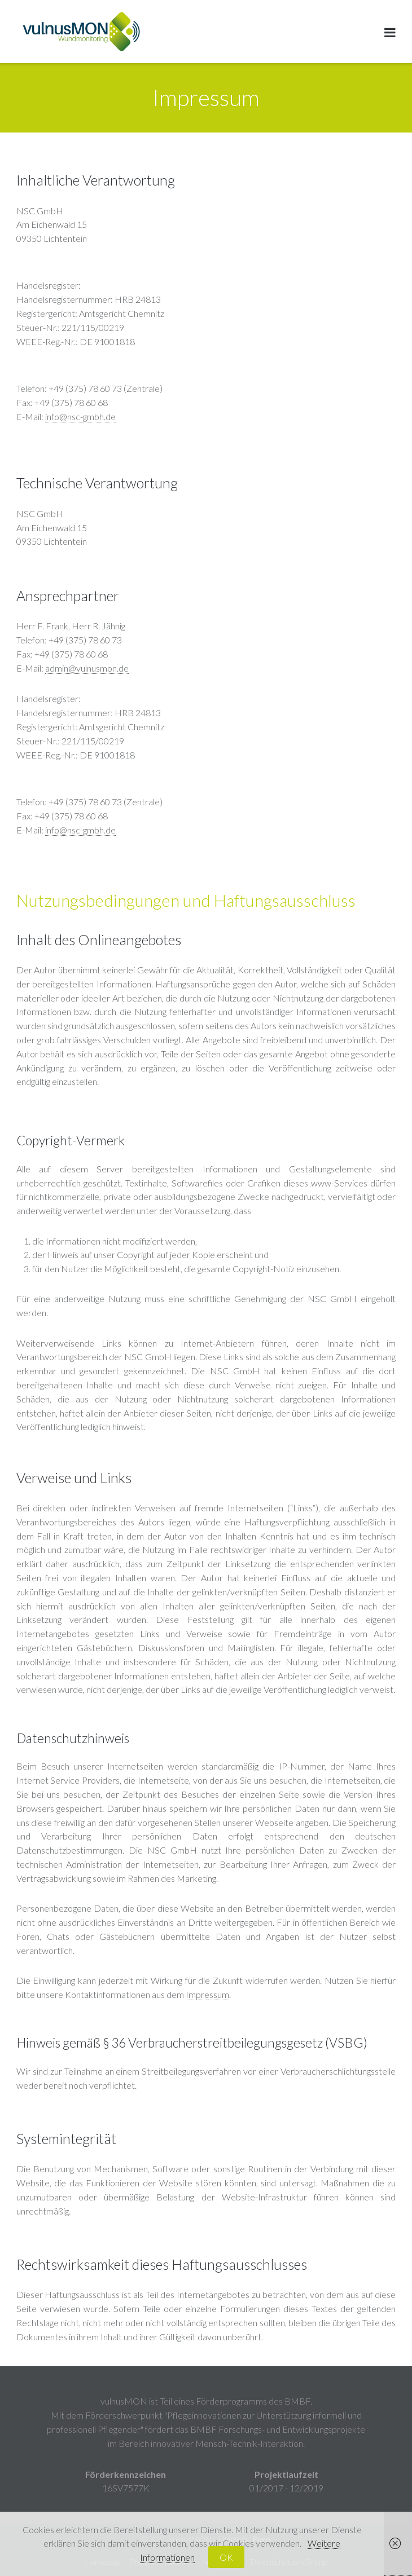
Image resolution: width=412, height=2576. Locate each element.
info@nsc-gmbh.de (80, 416)
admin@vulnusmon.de (87, 668)
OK (226, 2557)
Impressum (207, 1994)
